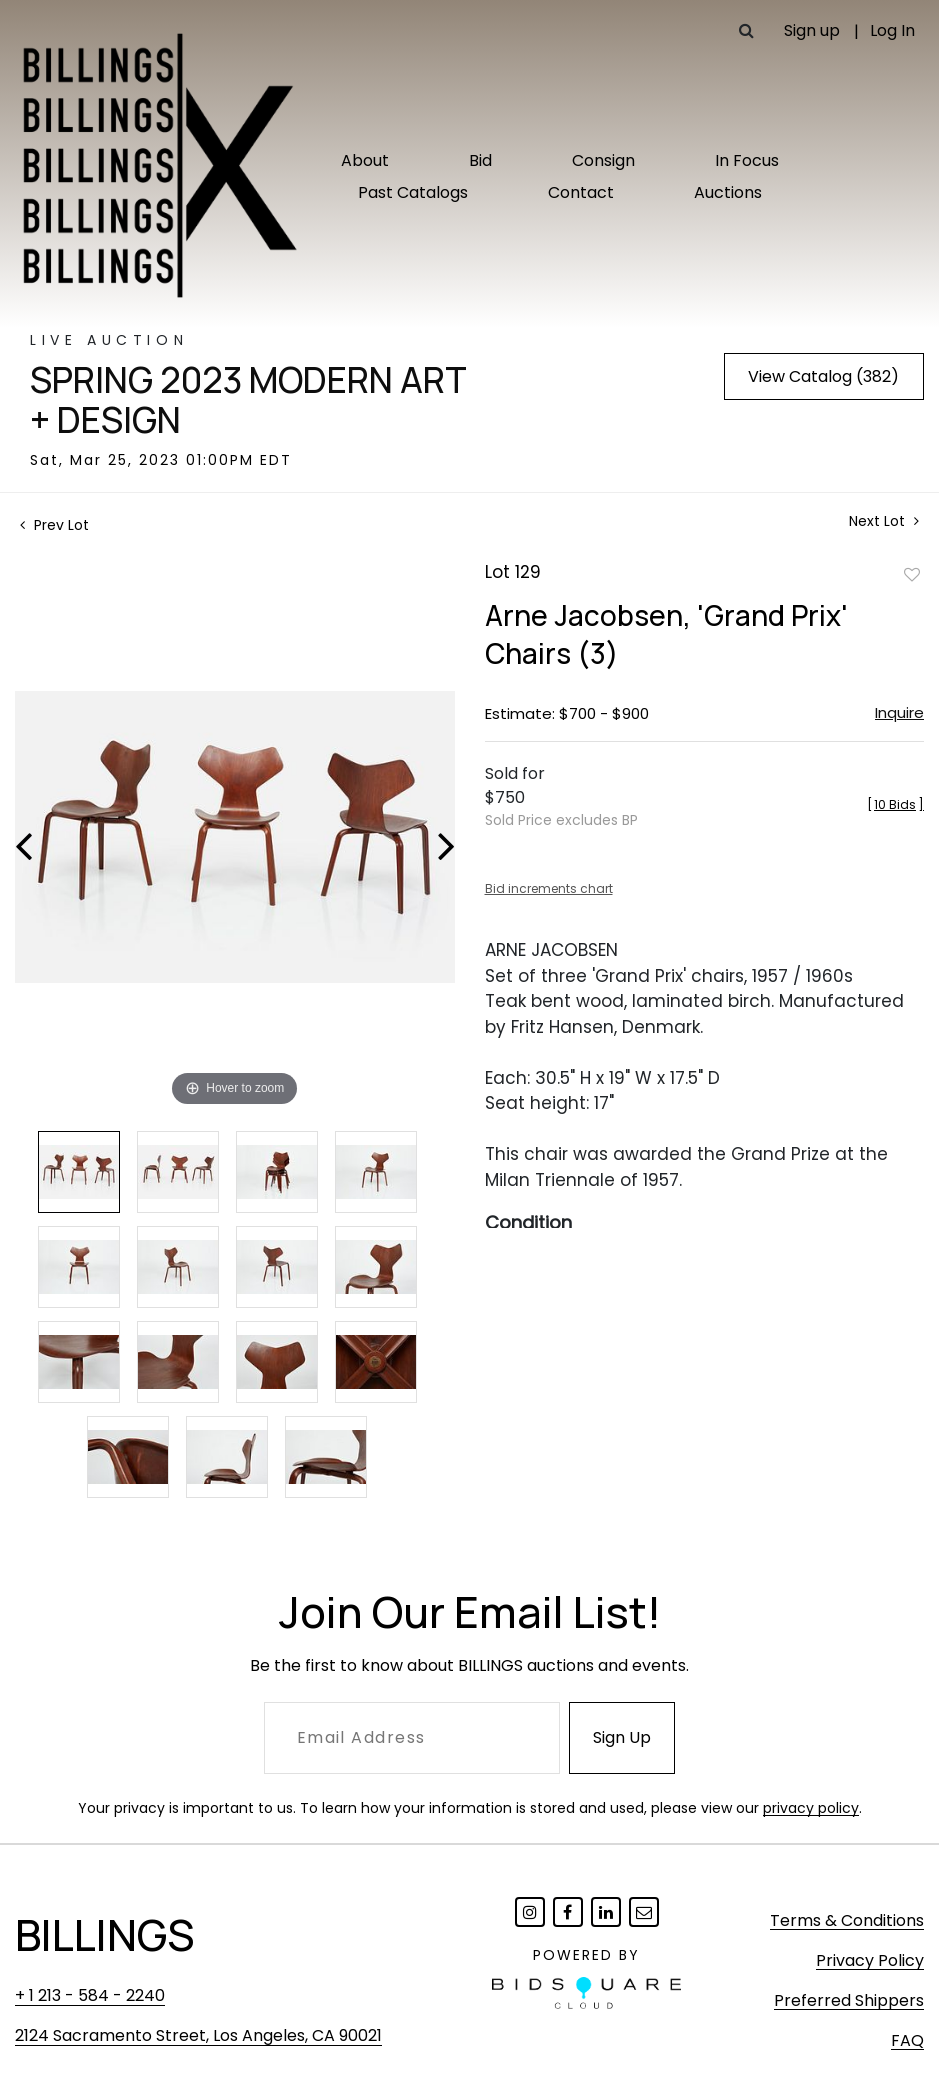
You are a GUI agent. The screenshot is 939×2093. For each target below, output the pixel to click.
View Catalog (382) (823, 376)
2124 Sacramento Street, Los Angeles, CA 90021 (198, 2035)
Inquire (899, 712)
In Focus (747, 160)
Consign (603, 160)
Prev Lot (54, 525)
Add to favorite (912, 574)
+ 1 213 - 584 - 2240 (90, 1995)
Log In (892, 30)
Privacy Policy (870, 1960)
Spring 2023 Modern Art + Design (248, 400)
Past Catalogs (413, 192)
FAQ (907, 2040)
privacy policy (811, 1808)
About (365, 160)
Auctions (728, 192)
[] (895, 804)
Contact (581, 192)
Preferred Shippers (849, 2000)
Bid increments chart (549, 888)
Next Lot (884, 521)
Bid (480, 160)
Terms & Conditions (847, 1920)
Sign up (812, 30)
